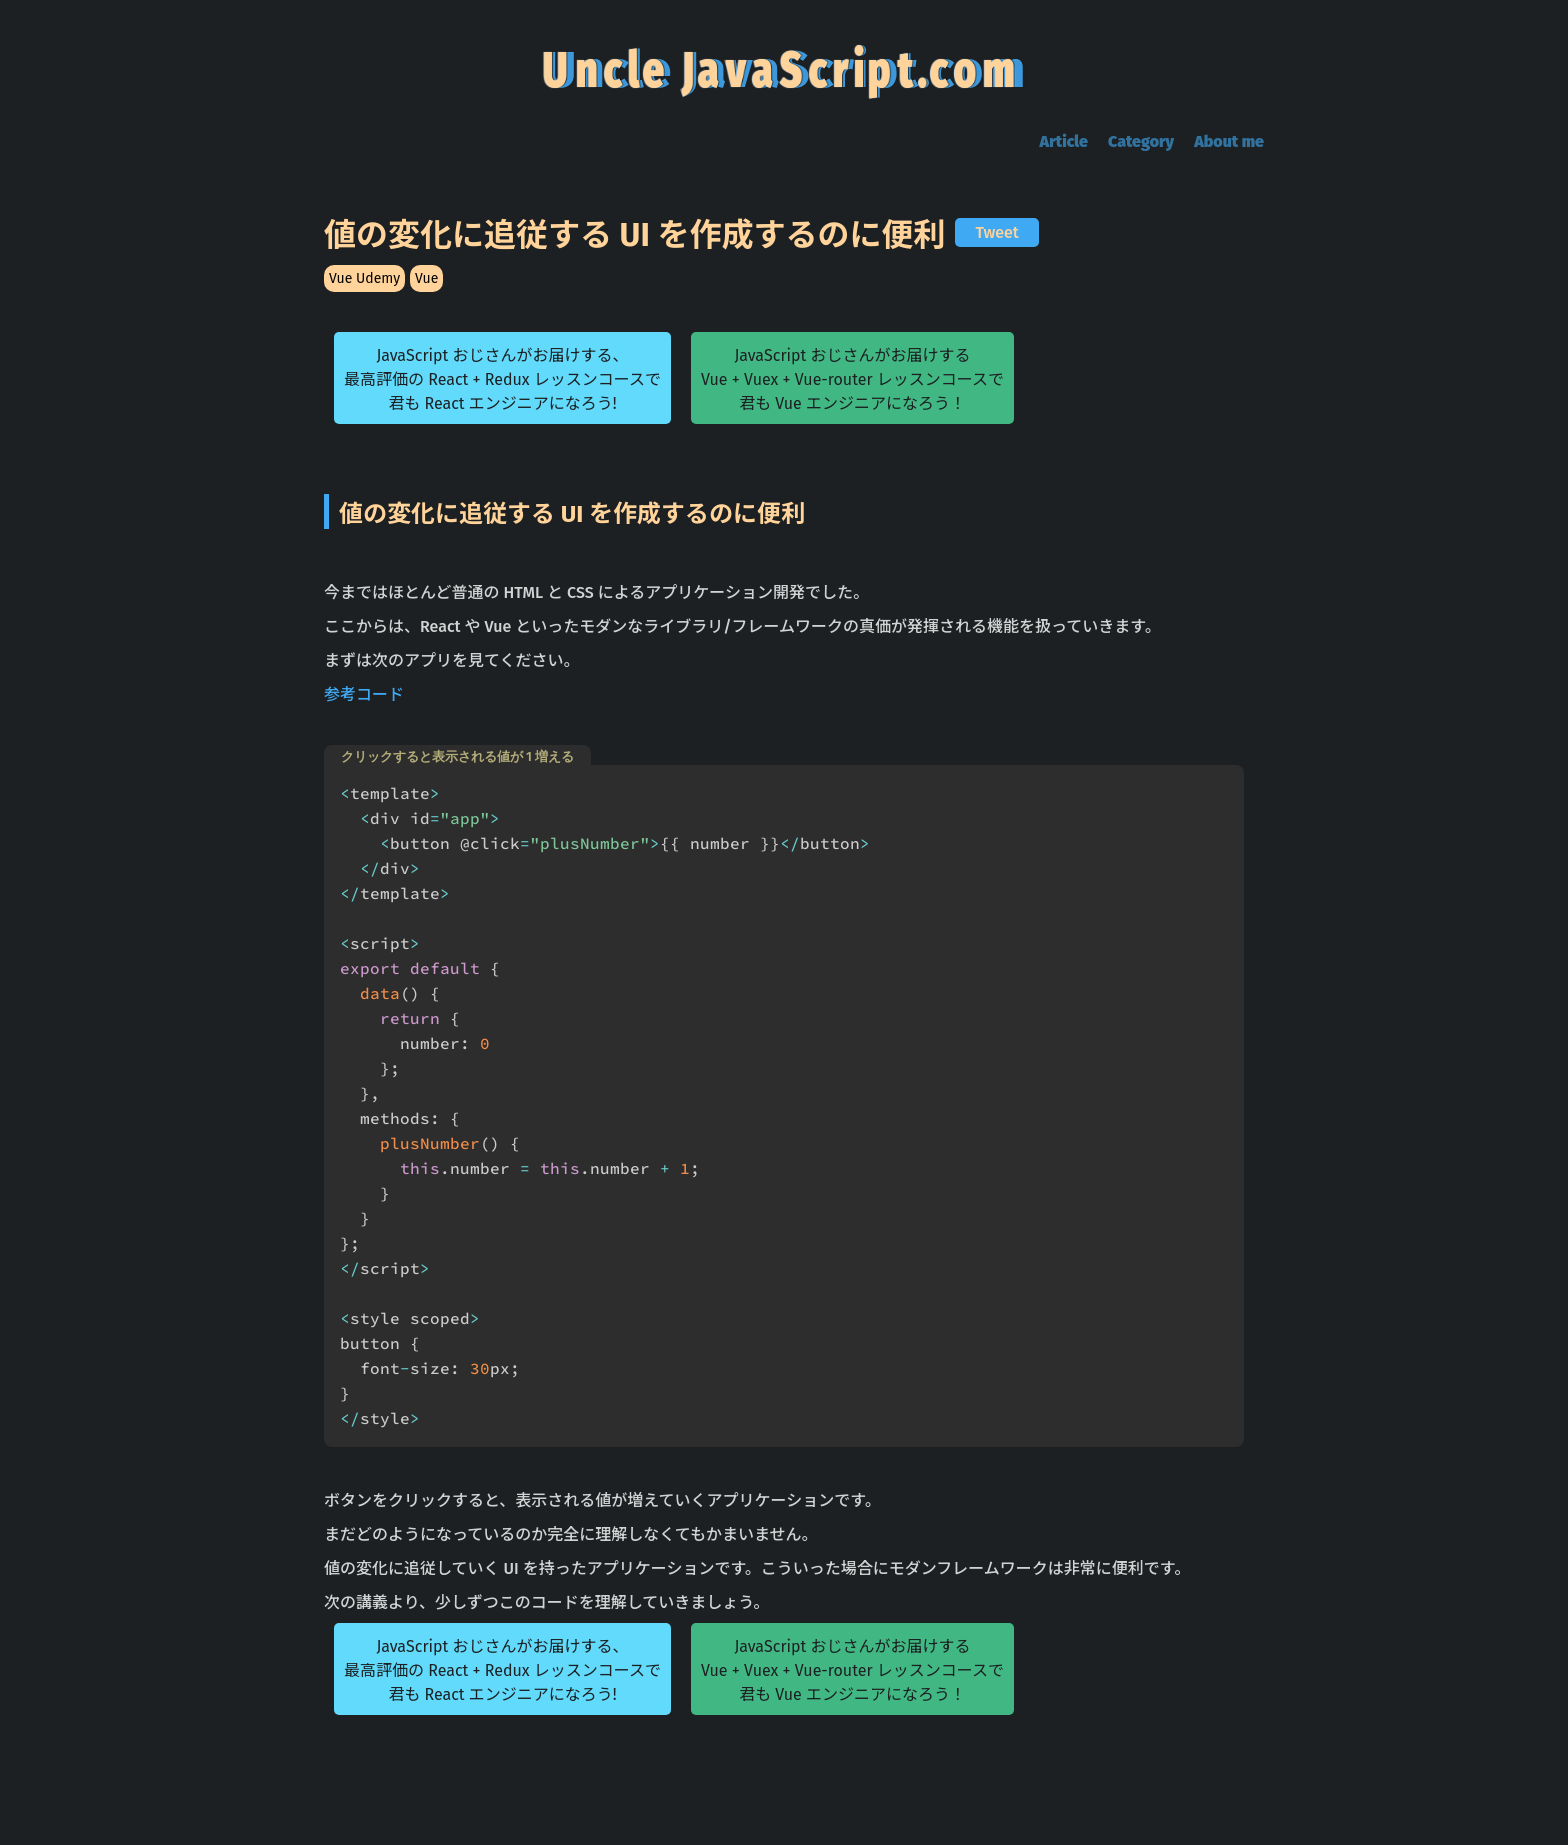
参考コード (364, 694)
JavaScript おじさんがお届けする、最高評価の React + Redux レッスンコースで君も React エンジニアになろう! (502, 379)
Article (1064, 141)
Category (1141, 141)
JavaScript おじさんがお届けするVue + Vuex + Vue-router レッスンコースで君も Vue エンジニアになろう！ (852, 379)
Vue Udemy (364, 278)
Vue (426, 278)
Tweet (996, 232)
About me (1229, 141)
